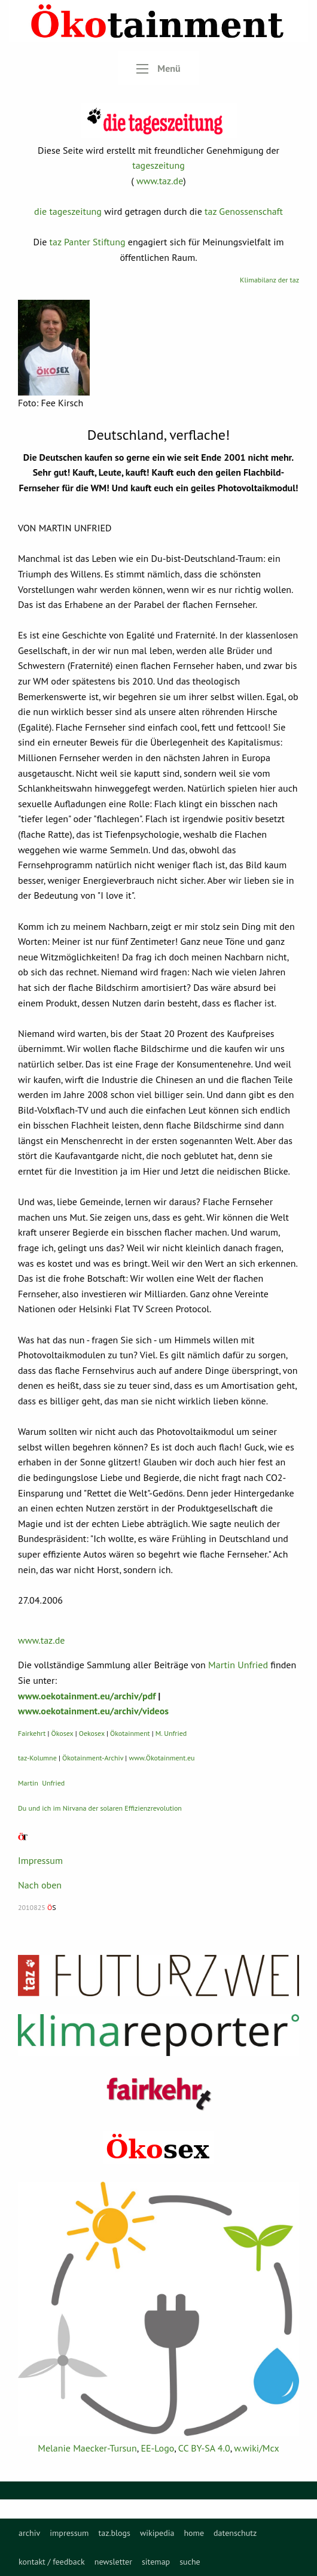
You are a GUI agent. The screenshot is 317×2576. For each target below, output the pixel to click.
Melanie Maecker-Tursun (87, 2448)
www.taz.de (159, 181)
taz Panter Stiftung (88, 242)
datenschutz (235, 2533)
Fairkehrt (31, 1733)
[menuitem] (29, 2533)
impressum (69, 2533)
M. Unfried (171, 1733)
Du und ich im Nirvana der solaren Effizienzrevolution (100, 1807)
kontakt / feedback (52, 2561)
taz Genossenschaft (244, 211)
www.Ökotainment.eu (161, 1757)
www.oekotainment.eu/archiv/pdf (87, 1696)
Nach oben (40, 1885)
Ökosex (62, 1733)
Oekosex (92, 1733)
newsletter (113, 2561)
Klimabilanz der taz (269, 279)
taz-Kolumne (37, 1757)
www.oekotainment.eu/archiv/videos (93, 1711)
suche (189, 2561)
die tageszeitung (68, 211)
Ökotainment (130, 1733)
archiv (29, 2533)
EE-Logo (157, 2448)
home (194, 2533)
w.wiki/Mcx (256, 2448)
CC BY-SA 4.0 (204, 2448)
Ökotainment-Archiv (92, 1757)
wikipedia (157, 2533)
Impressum (40, 1860)
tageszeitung (158, 165)
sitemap (156, 2561)
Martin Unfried (238, 1665)
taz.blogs (114, 2533)
